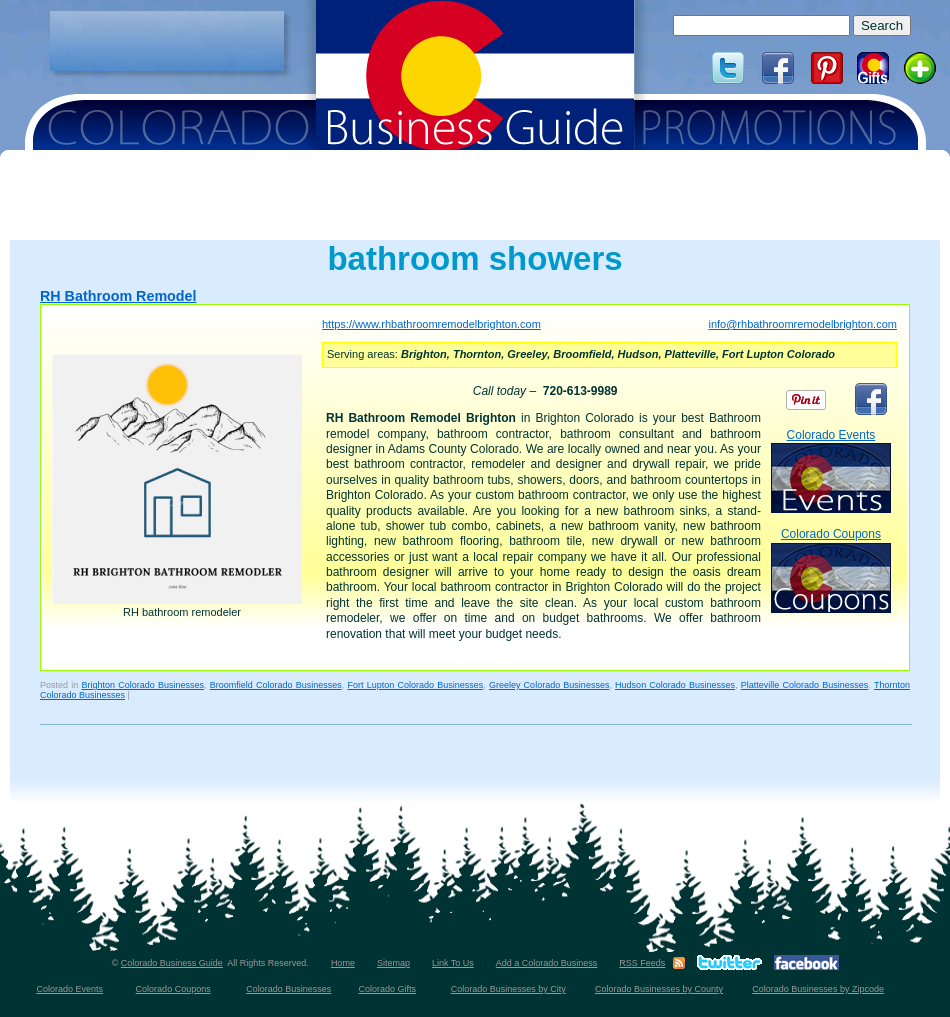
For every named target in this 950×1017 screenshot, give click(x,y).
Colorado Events (831, 470)
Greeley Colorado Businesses (549, 685)
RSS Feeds (642, 963)
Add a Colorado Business (547, 963)
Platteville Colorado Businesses (805, 685)
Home (343, 963)
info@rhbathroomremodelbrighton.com (802, 324)
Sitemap (393, 963)
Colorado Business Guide (172, 963)
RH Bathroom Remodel (118, 296)
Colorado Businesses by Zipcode (818, 989)
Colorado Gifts (388, 989)
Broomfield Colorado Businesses (276, 685)
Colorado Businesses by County (659, 989)
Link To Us (453, 963)
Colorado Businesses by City (508, 989)
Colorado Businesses (288, 989)
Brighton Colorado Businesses (142, 685)
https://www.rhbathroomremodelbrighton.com (431, 324)
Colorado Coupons (831, 569)
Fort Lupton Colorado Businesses (415, 685)
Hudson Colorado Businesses (675, 685)
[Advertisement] (167, 41)
